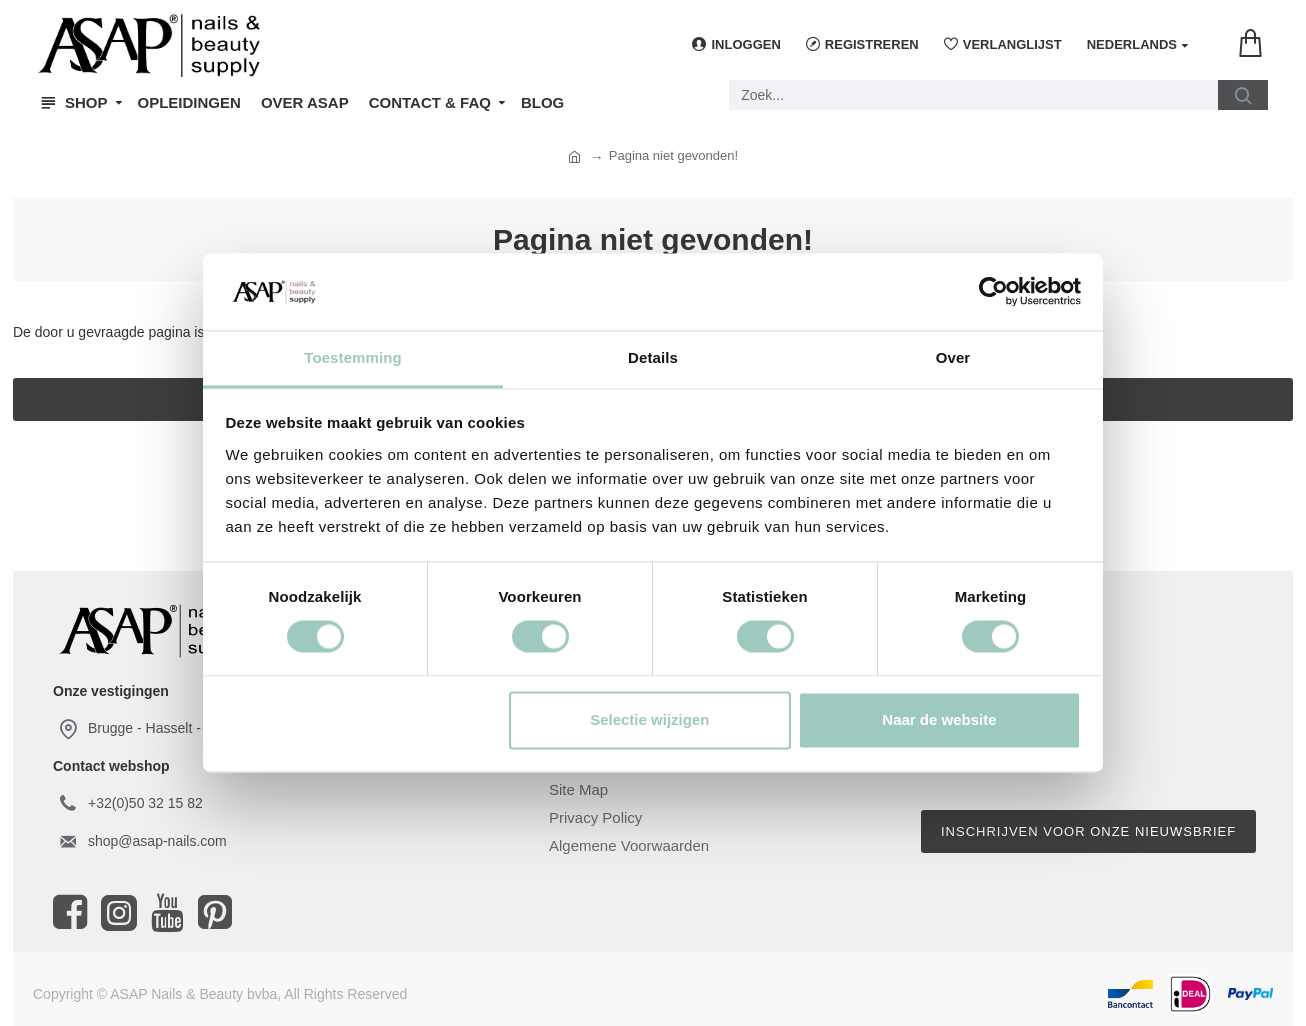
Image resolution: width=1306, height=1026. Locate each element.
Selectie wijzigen (649, 719)
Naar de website (939, 719)
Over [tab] (953, 357)
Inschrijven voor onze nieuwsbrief (1088, 831)
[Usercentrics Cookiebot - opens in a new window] (993, 292)
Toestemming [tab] (353, 357)
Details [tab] (653, 357)
